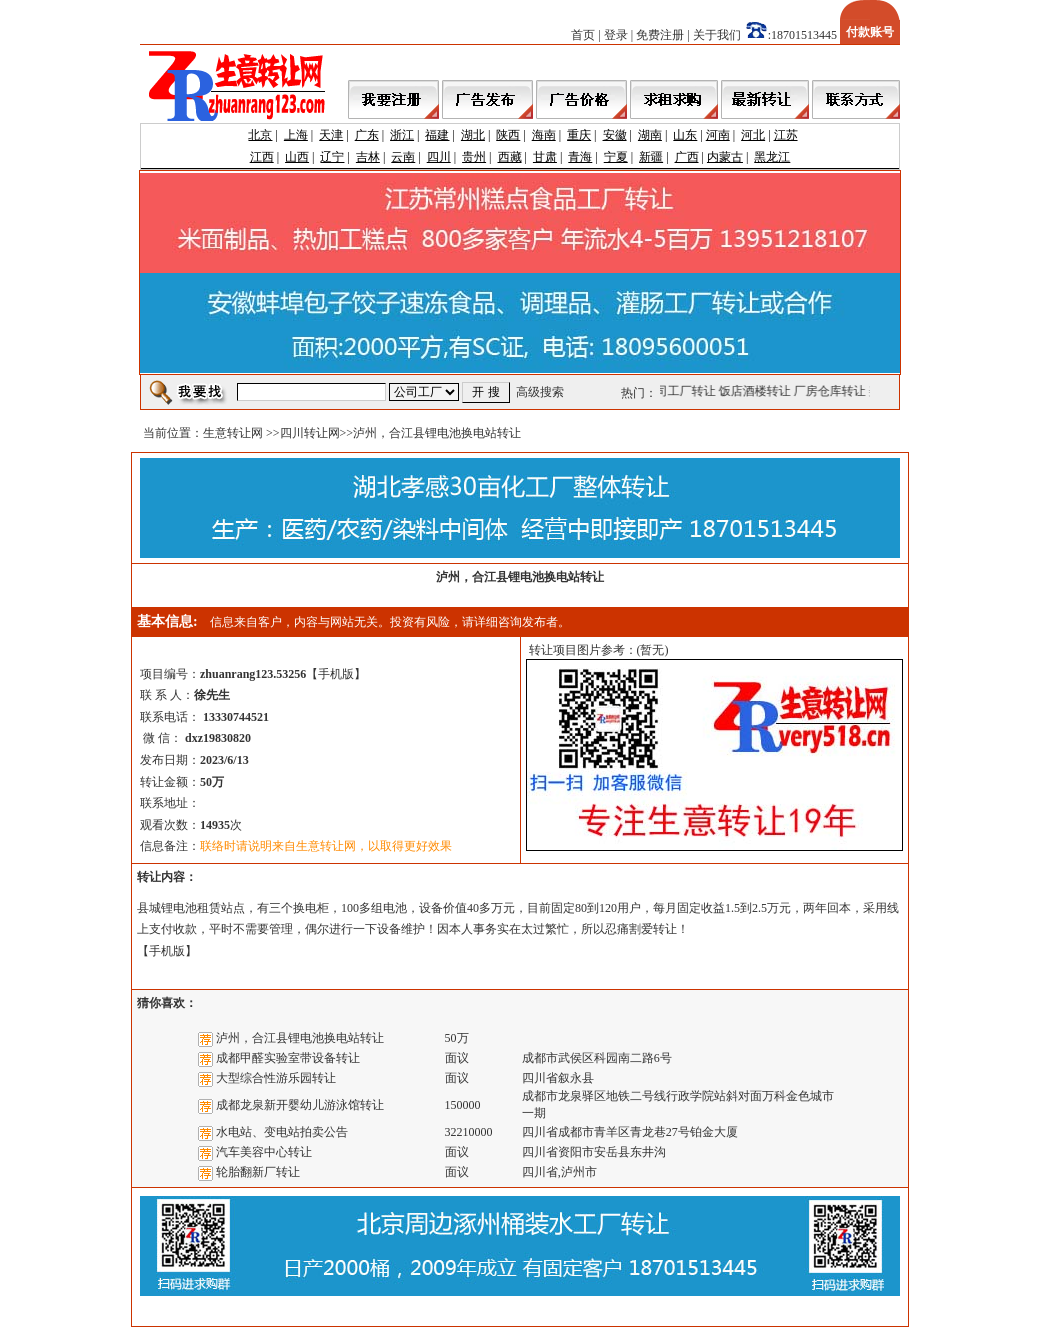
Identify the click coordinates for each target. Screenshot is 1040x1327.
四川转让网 (310, 433)
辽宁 (332, 157)
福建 (437, 135)
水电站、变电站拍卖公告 (282, 1132)
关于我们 (717, 35)
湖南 (650, 135)
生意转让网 (233, 433)
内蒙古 (725, 157)
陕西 (508, 135)
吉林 (368, 157)
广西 (687, 157)
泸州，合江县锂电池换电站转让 (300, 1038)
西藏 (510, 157)
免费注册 (660, 35)
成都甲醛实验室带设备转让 (288, 1058)
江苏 (786, 135)
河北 (753, 135)
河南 (718, 135)
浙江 (402, 135)
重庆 (579, 135)
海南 (544, 135)
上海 (296, 135)
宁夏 (616, 157)
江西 (262, 157)
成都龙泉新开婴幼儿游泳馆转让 (300, 1105)
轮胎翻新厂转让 (258, 1172)
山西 (297, 157)
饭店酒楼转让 (757, 391)
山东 (685, 135)
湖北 (473, 135)
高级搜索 (540, 392)
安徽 (615, 135)
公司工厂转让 (682, 391)
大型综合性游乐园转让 (276, 1078)
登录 (616, 35)
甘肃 (545, 157)
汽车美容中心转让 (264, 1152)
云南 (403, 157)
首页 (583, 35)
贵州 (474, 157)
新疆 (651, 157)
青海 (580, 157)
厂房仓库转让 (832, 391)
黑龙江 (772, 157)
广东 (367, 135)
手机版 (336, 674)
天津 (331, 135)
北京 (260, 135)
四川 (439, 157)
